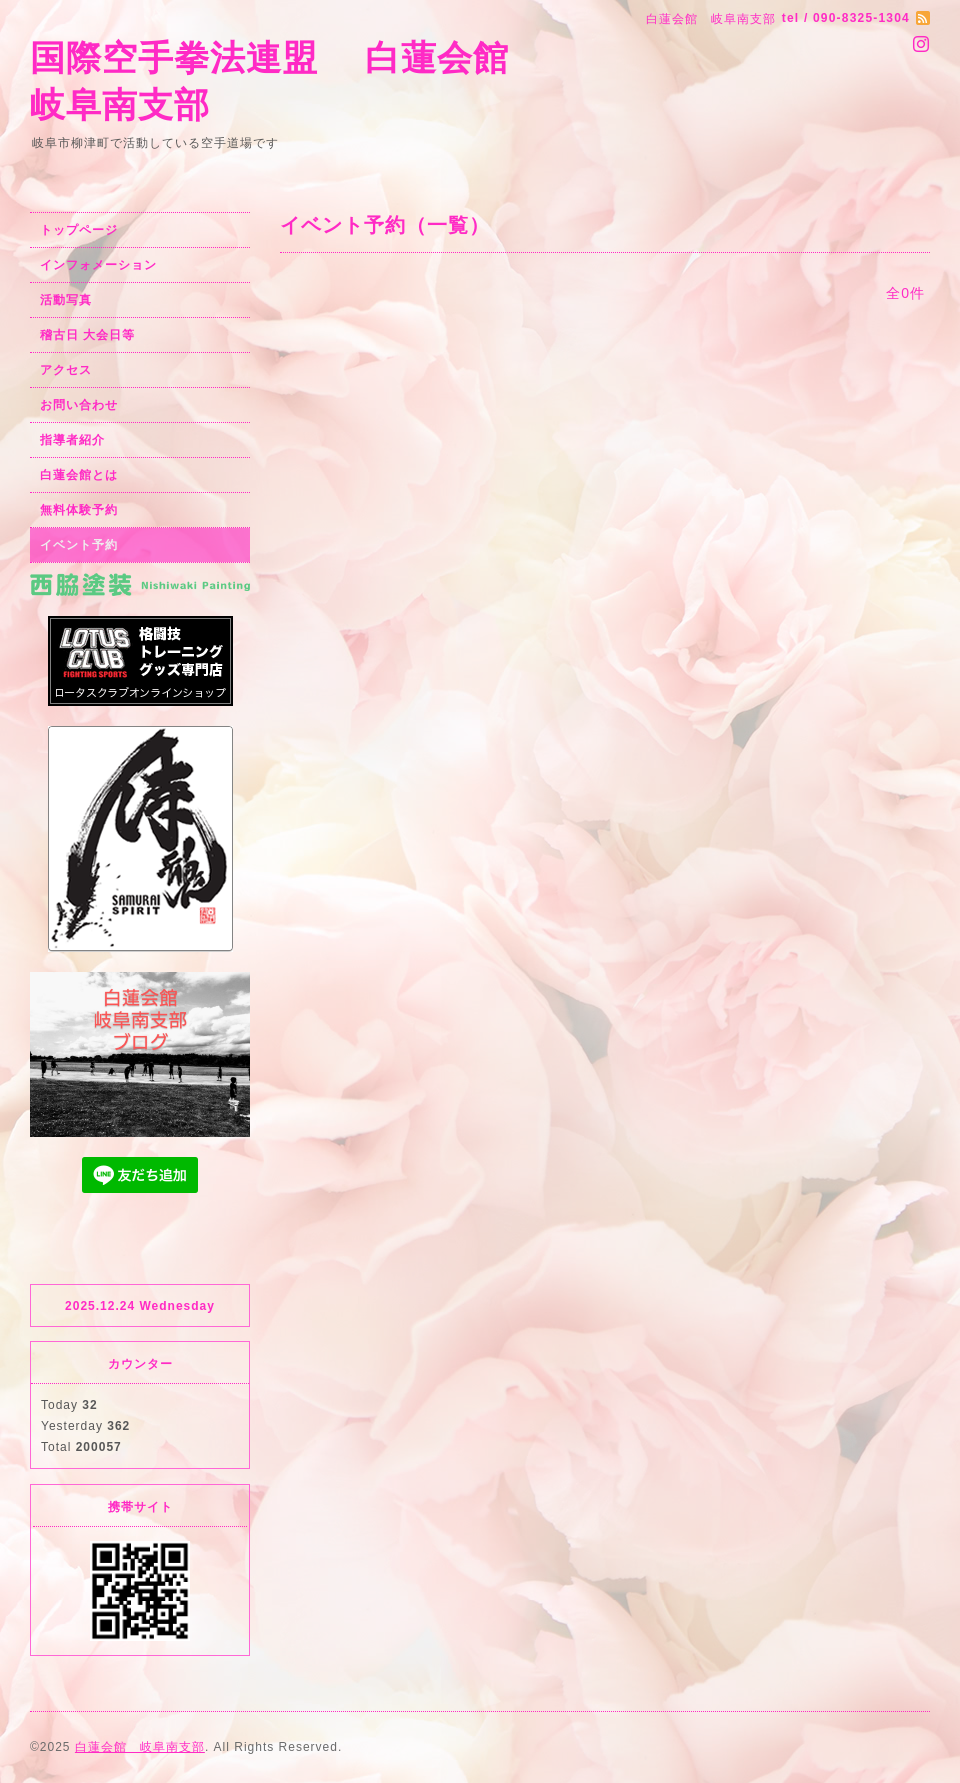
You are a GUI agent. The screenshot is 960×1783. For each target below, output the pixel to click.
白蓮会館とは (79, 475)
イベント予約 (79, 545)
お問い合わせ (79, 405)
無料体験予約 (79, 510)
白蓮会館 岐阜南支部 (140, 1747)
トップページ (79, 230)
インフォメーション (98, 265)
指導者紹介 (72, 440)
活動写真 (66, 300)
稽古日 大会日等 (87, 335)
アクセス (66, 370)
